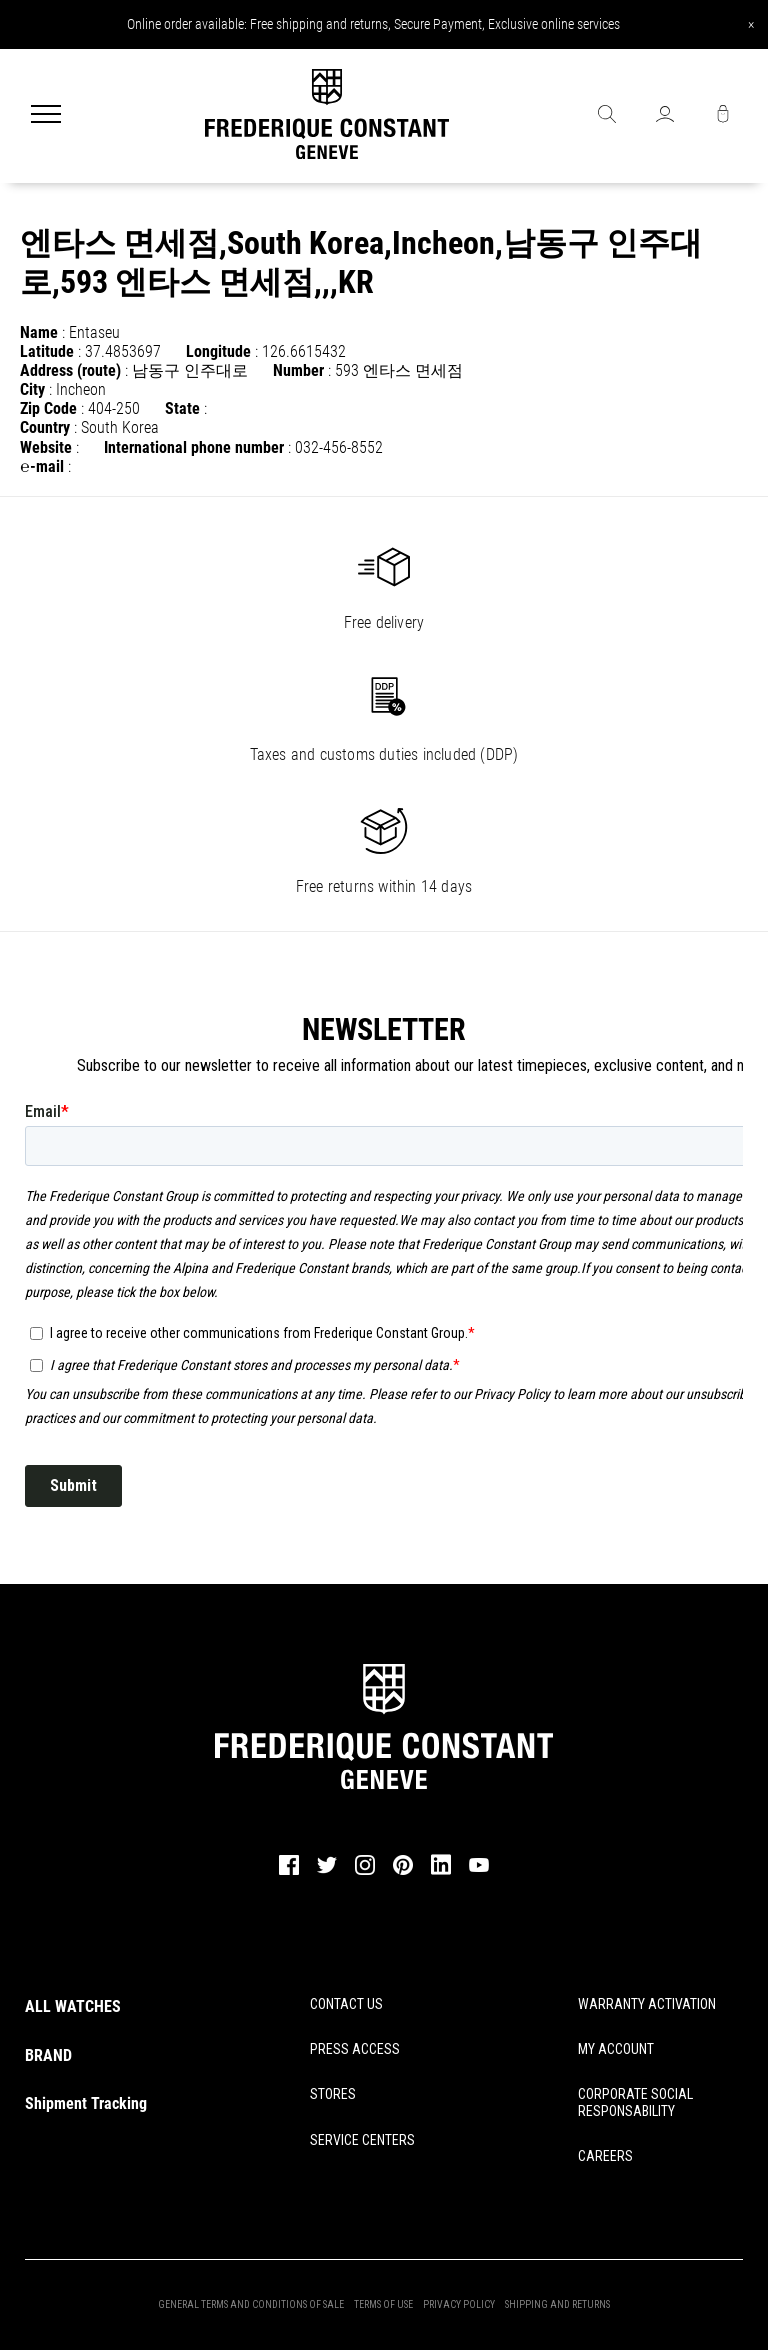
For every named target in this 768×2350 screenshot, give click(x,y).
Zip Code (48, 408)
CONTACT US (346, 2004)
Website (46, 447)
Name (39, 332)
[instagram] (365, 1872)
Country (45, 427)
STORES (333, 2094)
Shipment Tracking (86, 2103)
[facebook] (289, 1872)
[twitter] (327, 1871)
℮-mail (42, 466)
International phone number (194, 447)
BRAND (48, 2055)
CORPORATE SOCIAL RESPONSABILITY (635, 2102)
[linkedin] (441, 1874)
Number (298, 370)
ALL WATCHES (73, 2006)
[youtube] (479, 1869)
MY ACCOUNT (616, 2049)
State (182, 408)
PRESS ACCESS (355, 2049)
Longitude (218, 351)
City (32, 389)
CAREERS (605, 2156)
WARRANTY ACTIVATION (647, 2004)
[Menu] (46, 116)
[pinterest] (403, 1872)
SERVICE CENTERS (362, 2140)
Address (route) (70, 370)
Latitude (47, 351)
